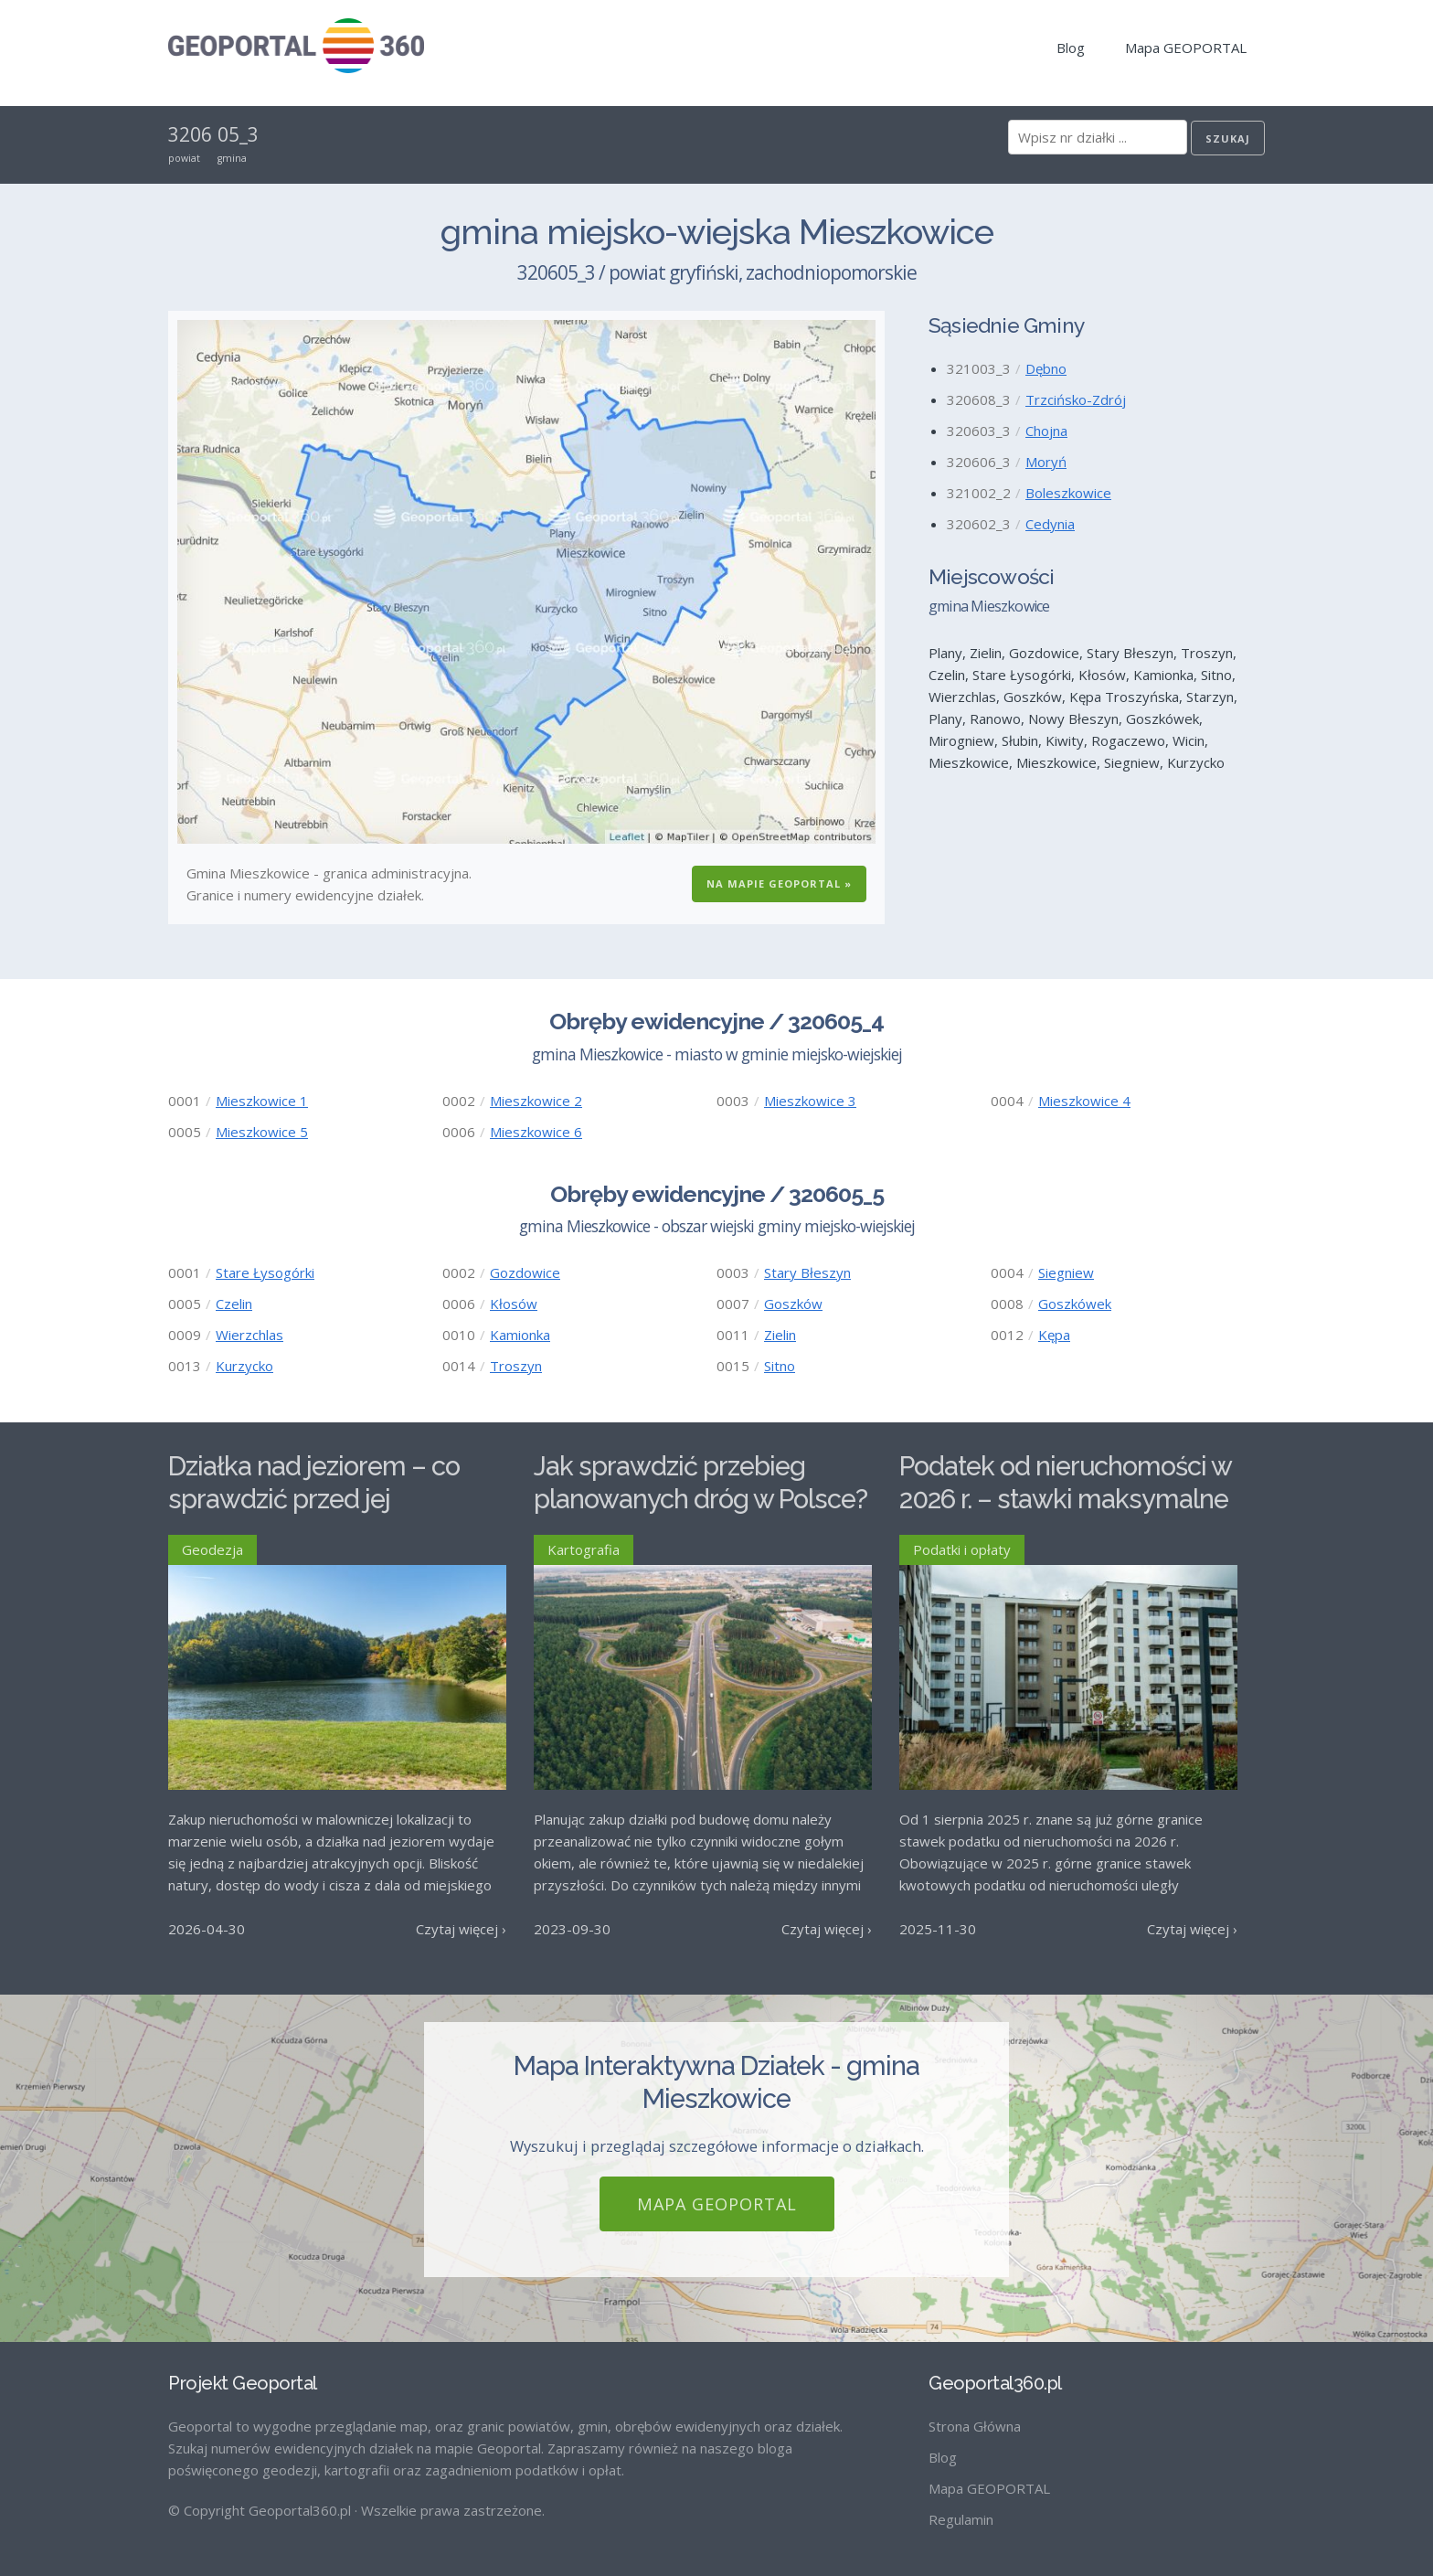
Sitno (779, 1366)
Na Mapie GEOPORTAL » (779, 883)
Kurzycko (244, 1366)
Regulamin (961, 2519)
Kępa (1054, 1334)
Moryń (1046, 461)
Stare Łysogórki (265, 1272)
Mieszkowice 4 (1084, 1100)
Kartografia (583, 1549)
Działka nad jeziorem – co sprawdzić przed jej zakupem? (314, 1500)
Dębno (1046, 368)
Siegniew (1066, 1272)
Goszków (793, 1303)
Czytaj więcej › (461, 1929)
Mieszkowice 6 (536, 1132)
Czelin (234, 1303)
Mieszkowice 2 (536, 1100)
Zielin (780, 1334)
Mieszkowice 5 (262, 1132)
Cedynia (1050, 524)
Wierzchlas (249, 1334)
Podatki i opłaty (962, 1549)
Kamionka (520, 1334)
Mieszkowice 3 (810, 1100)
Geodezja (212, 1549)
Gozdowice (525, 1272)
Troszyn (516, 1366)
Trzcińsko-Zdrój (1075, 399)
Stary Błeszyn (807, 1272)
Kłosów (513, 1303)
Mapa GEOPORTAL (1186, 47)
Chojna (1046, 430)
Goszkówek (1074, 1303)
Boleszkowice (1068, 493)
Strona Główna (975, 2426)
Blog (1070, 47)
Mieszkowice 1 (262, 1100)
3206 (190, 134)
